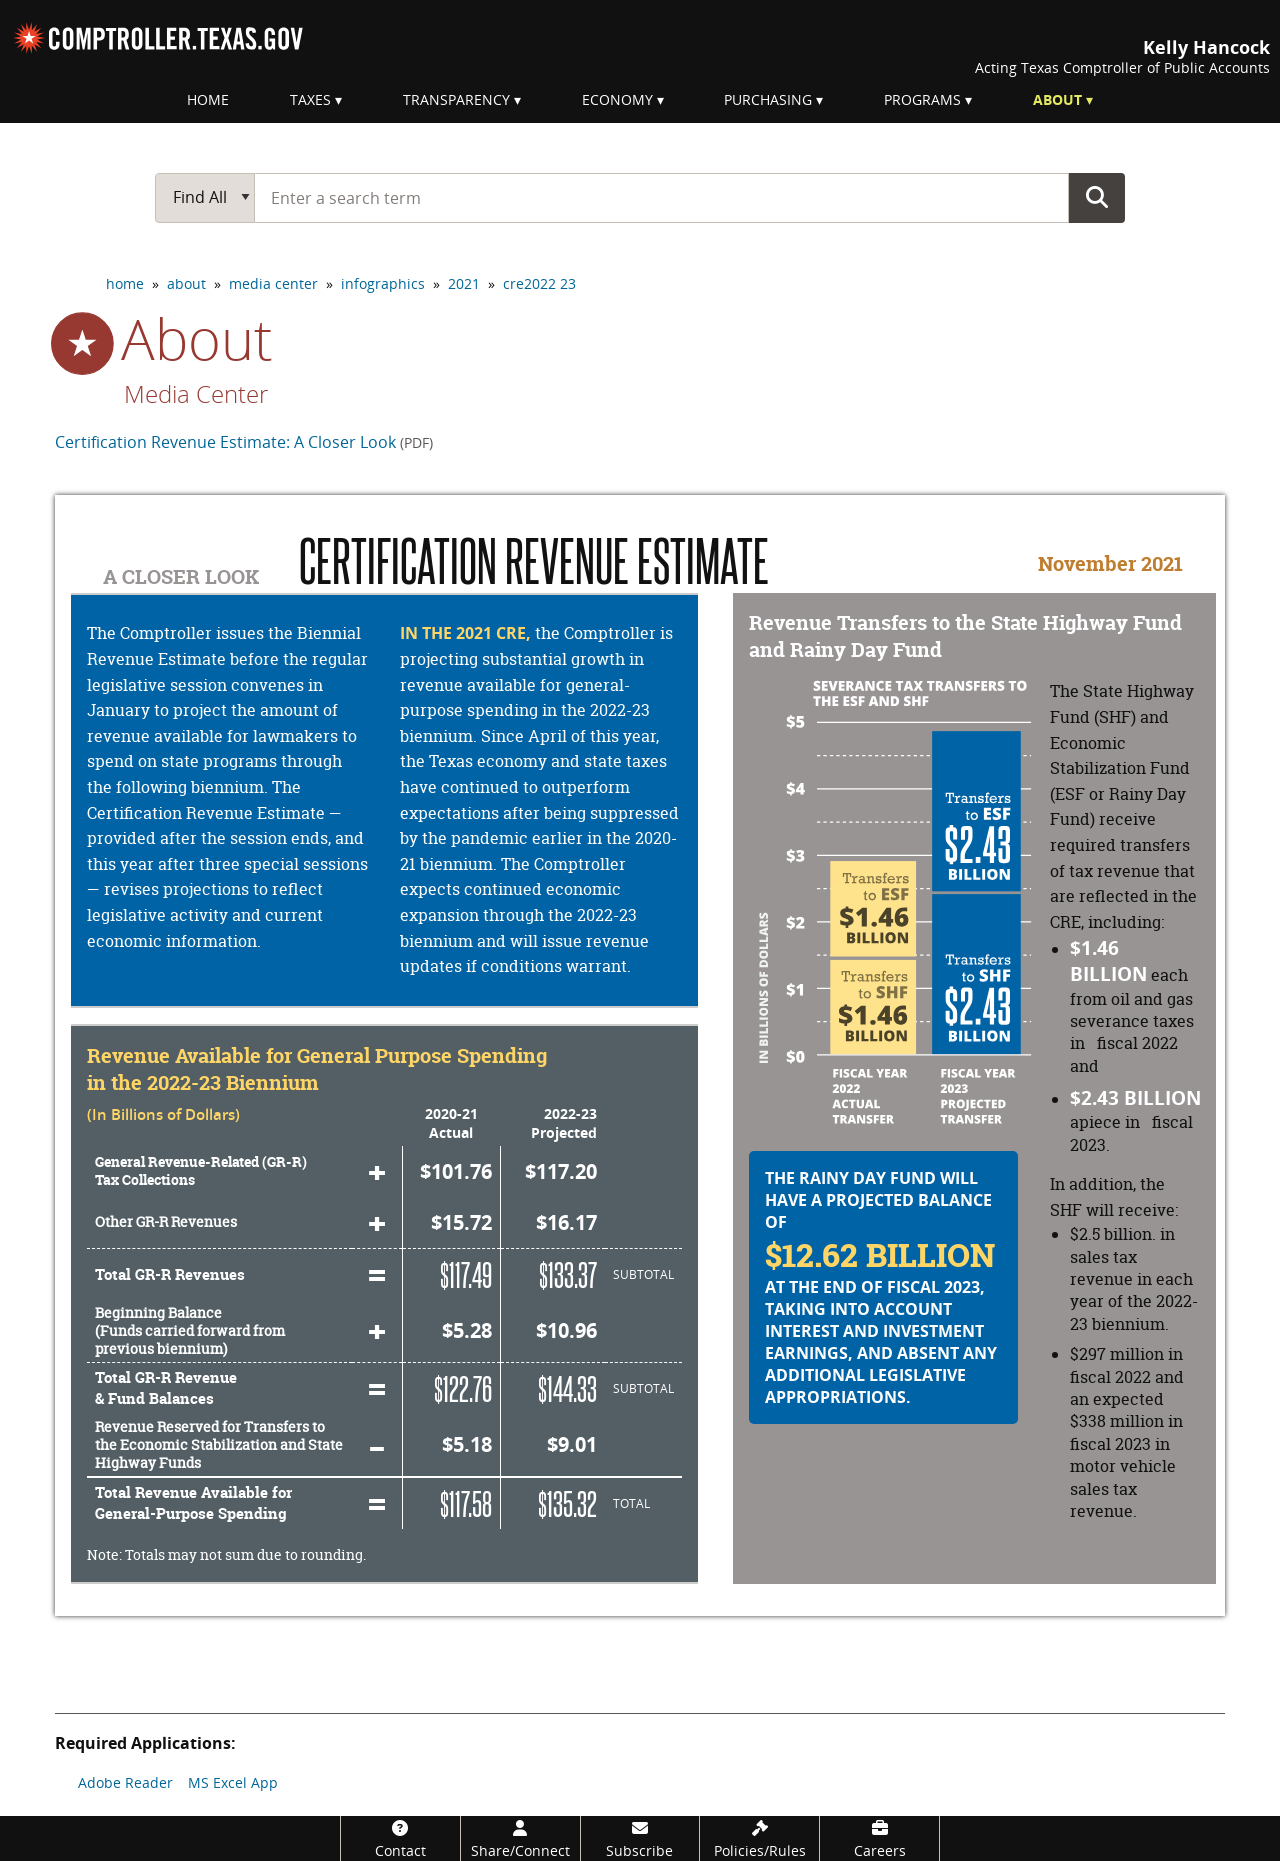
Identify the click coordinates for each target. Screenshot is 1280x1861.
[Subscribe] (640, 1838)
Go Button (1097, 197)
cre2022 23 (539, 283)
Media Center (196, 393)
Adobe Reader (125, 1782)
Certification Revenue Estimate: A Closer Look (244, 442)
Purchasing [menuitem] (768, 99)
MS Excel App (233, 1782)
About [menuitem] (1057, 99)
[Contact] (400, 1838)
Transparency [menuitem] (456, 99)
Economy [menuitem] (617, 99)
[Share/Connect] (520, 1838)
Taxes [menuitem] (310, 99)
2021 (464, 283)
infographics (383, 283)
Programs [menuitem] (922, 99)
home (125, 283)
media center (273, 283)
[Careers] (879, 1838)
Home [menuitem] (208, 99)
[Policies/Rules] (759, 1838)
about (186, 283)
